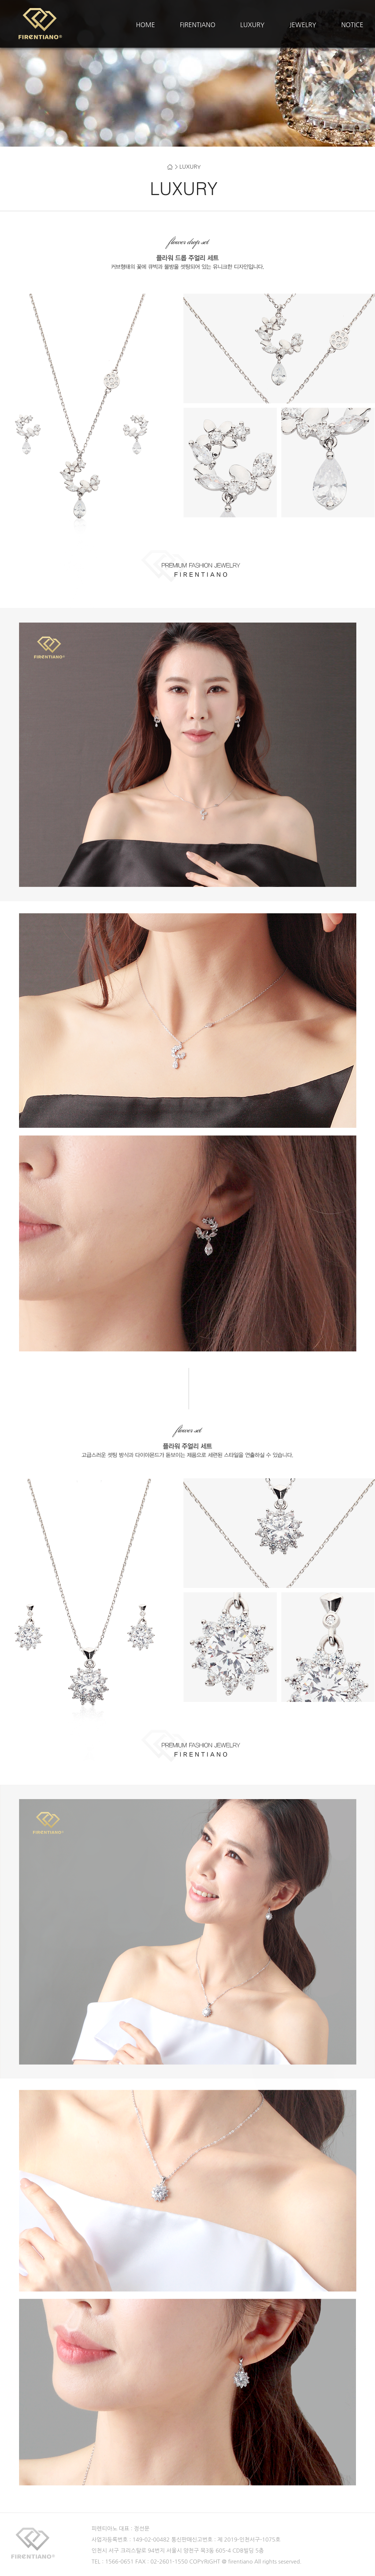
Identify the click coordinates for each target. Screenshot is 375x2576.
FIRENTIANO (197, 25)
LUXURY (252, 25)
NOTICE (352, 25)
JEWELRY (302, 25)
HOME (145, 25)
